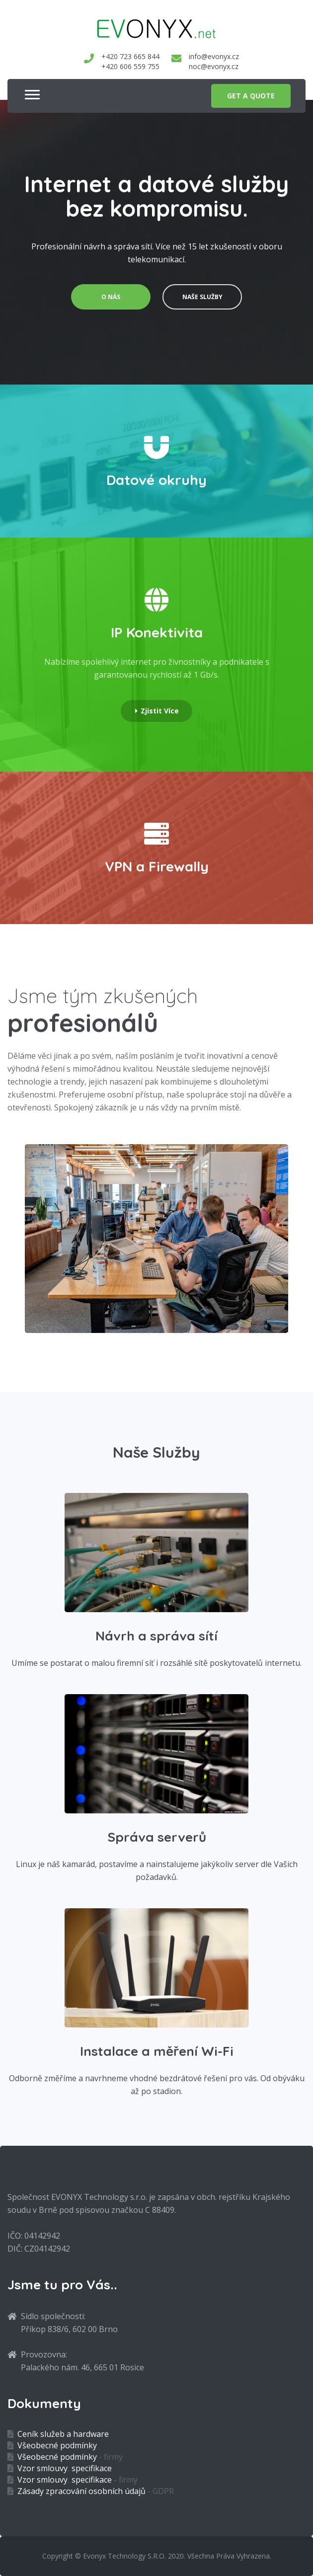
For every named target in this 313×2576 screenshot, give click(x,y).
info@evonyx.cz (214, 56)
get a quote (251, 95)
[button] (29, 89)
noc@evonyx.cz (213, 66)
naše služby (202, 297)
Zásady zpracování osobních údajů (81, 2491)
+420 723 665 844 (130, 56)
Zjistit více (156, 710)
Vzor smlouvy (42, 2468)
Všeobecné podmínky (57, 2445)
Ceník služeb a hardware (63, 2433)
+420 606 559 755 (130, 66)
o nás (110, 297)
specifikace (92, 2468)
